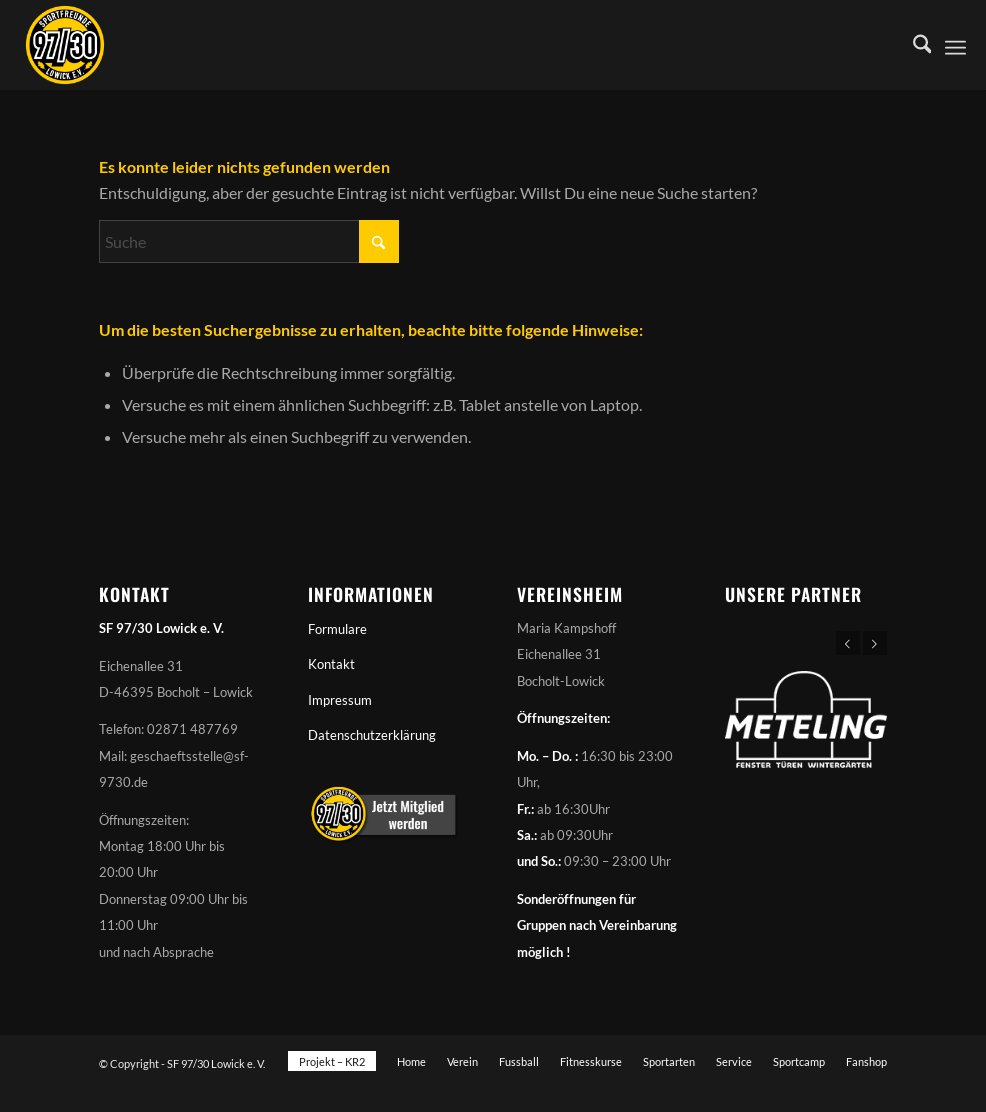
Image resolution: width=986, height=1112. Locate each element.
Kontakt (331, 664)
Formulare (337, 629)
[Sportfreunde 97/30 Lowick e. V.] (65, 45)
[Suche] (912, 45)
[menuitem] (912, 45)
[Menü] (955, 45)
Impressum (340, 700)
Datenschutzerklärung (372, 735)
